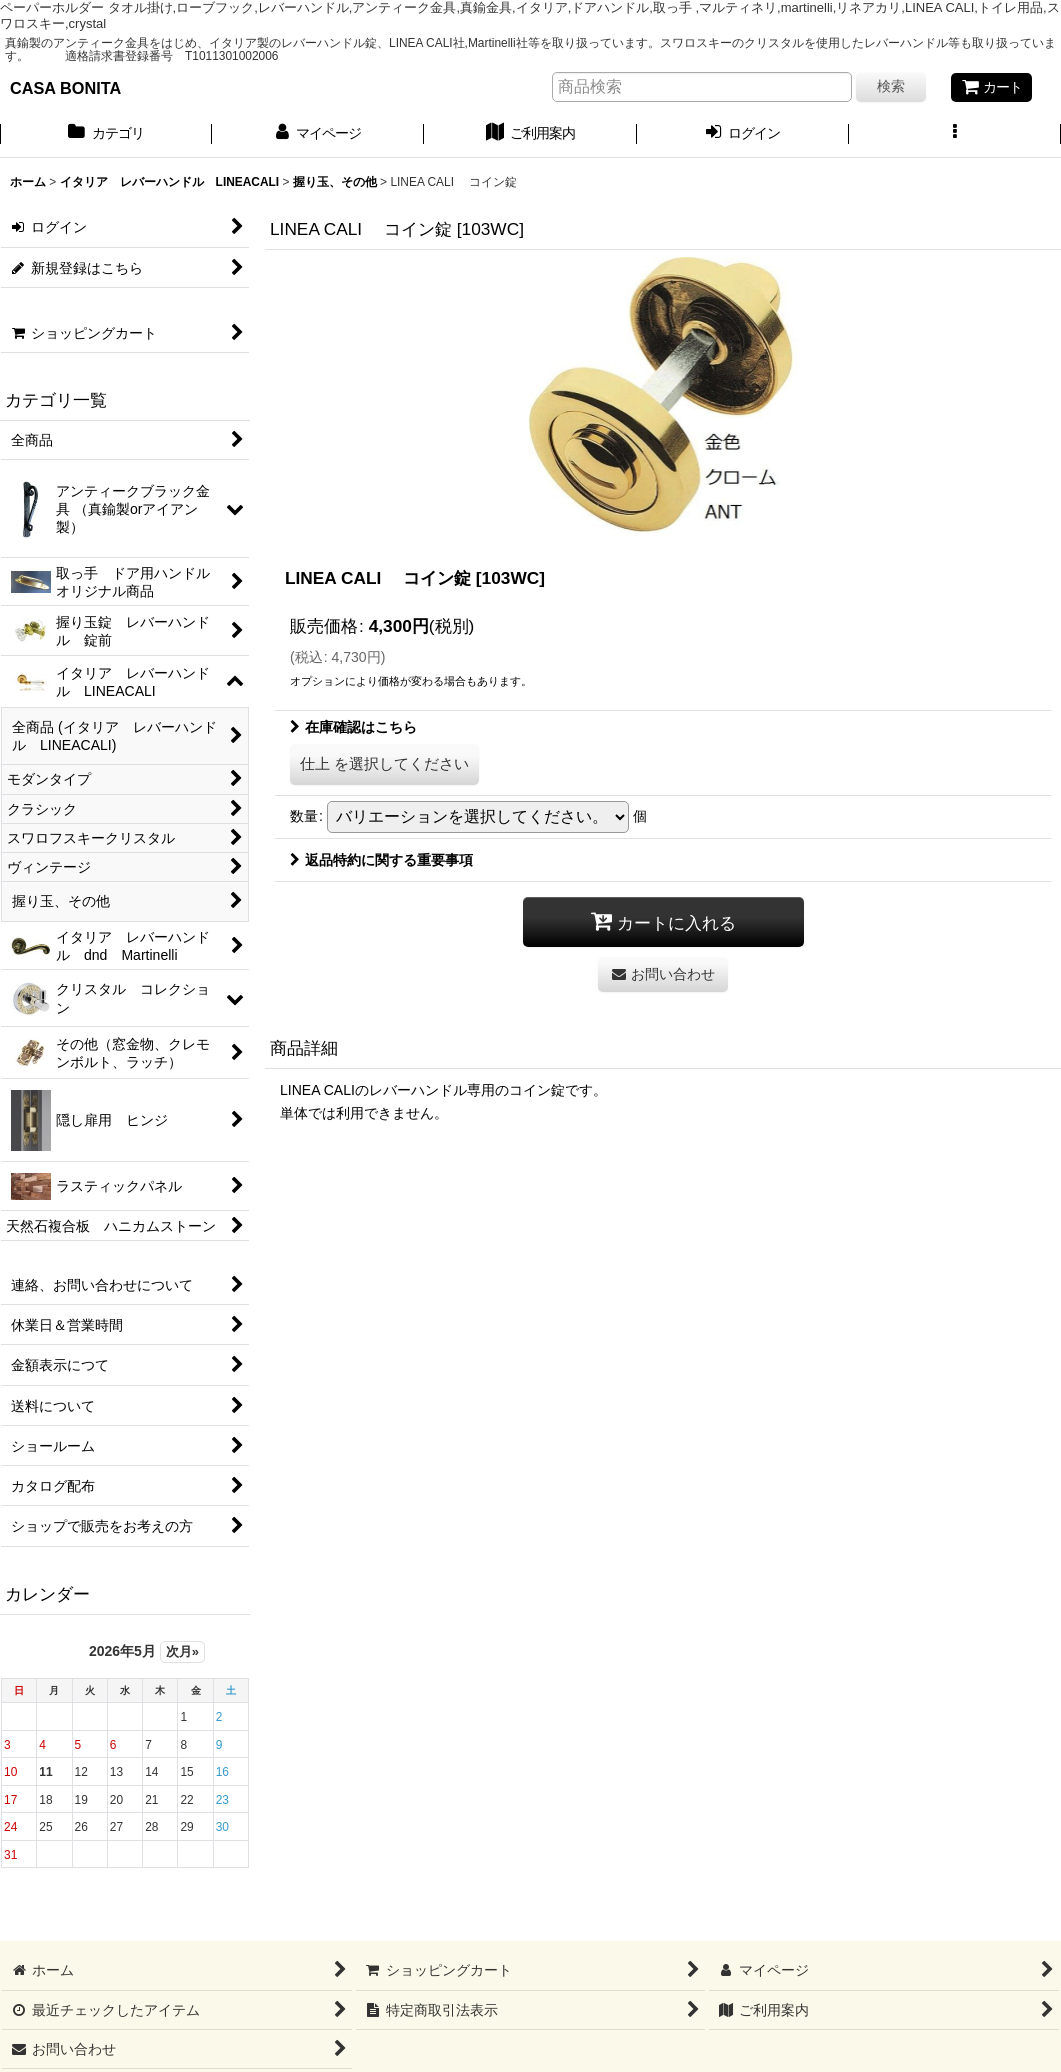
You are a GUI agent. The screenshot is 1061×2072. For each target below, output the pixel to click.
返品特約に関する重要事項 (381, 860)
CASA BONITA (65, 88)
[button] (955, 135)
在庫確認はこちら (353, 727)
